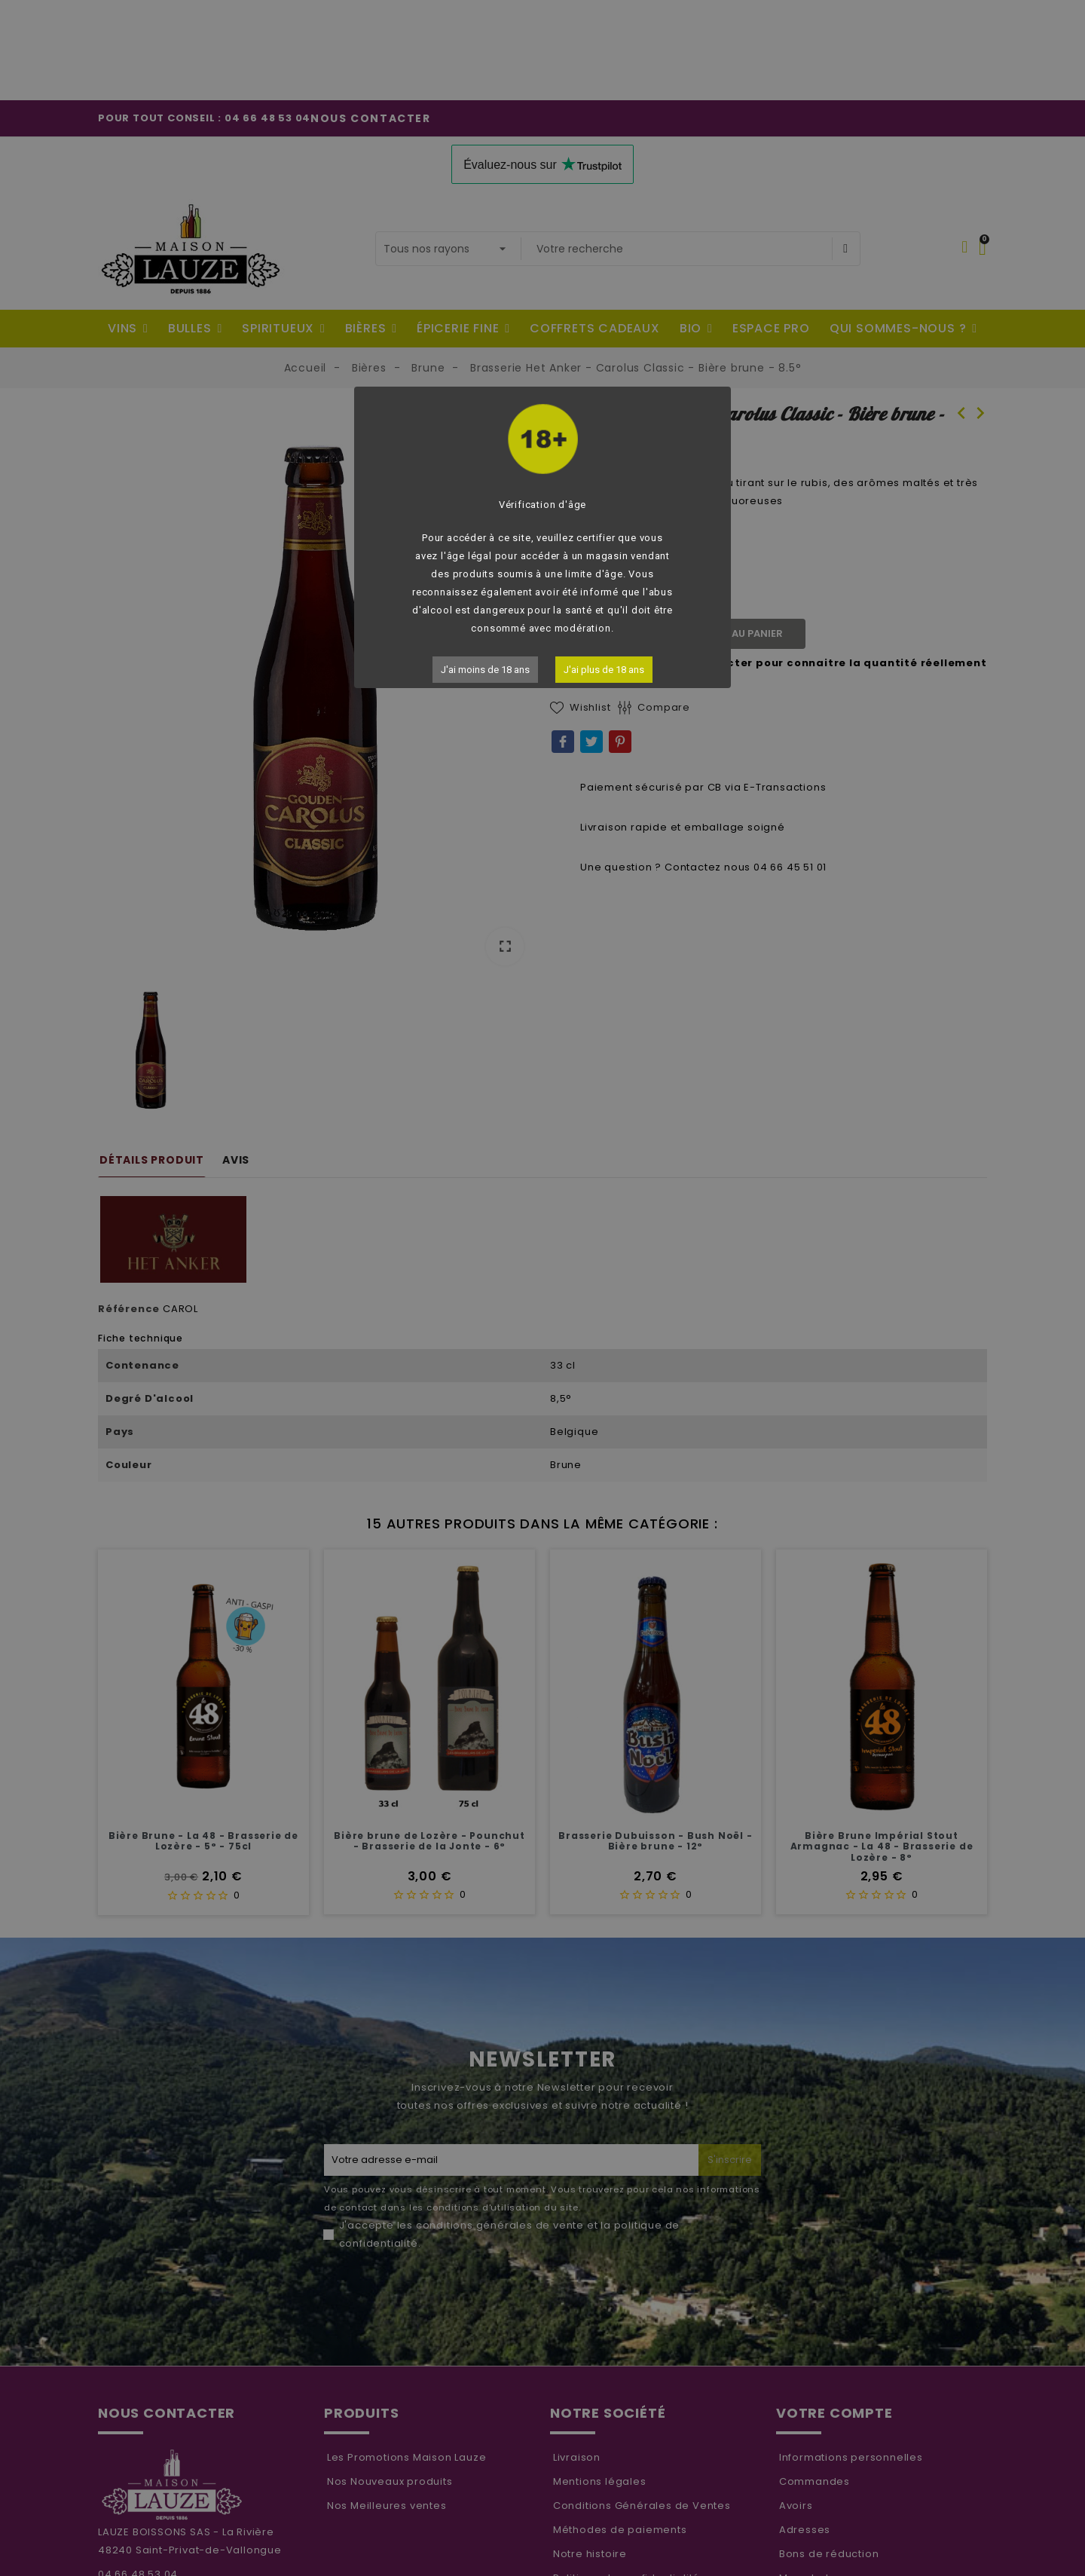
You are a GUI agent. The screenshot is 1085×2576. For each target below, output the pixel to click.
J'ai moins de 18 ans (485, 669)
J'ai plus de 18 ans (604, 669)
